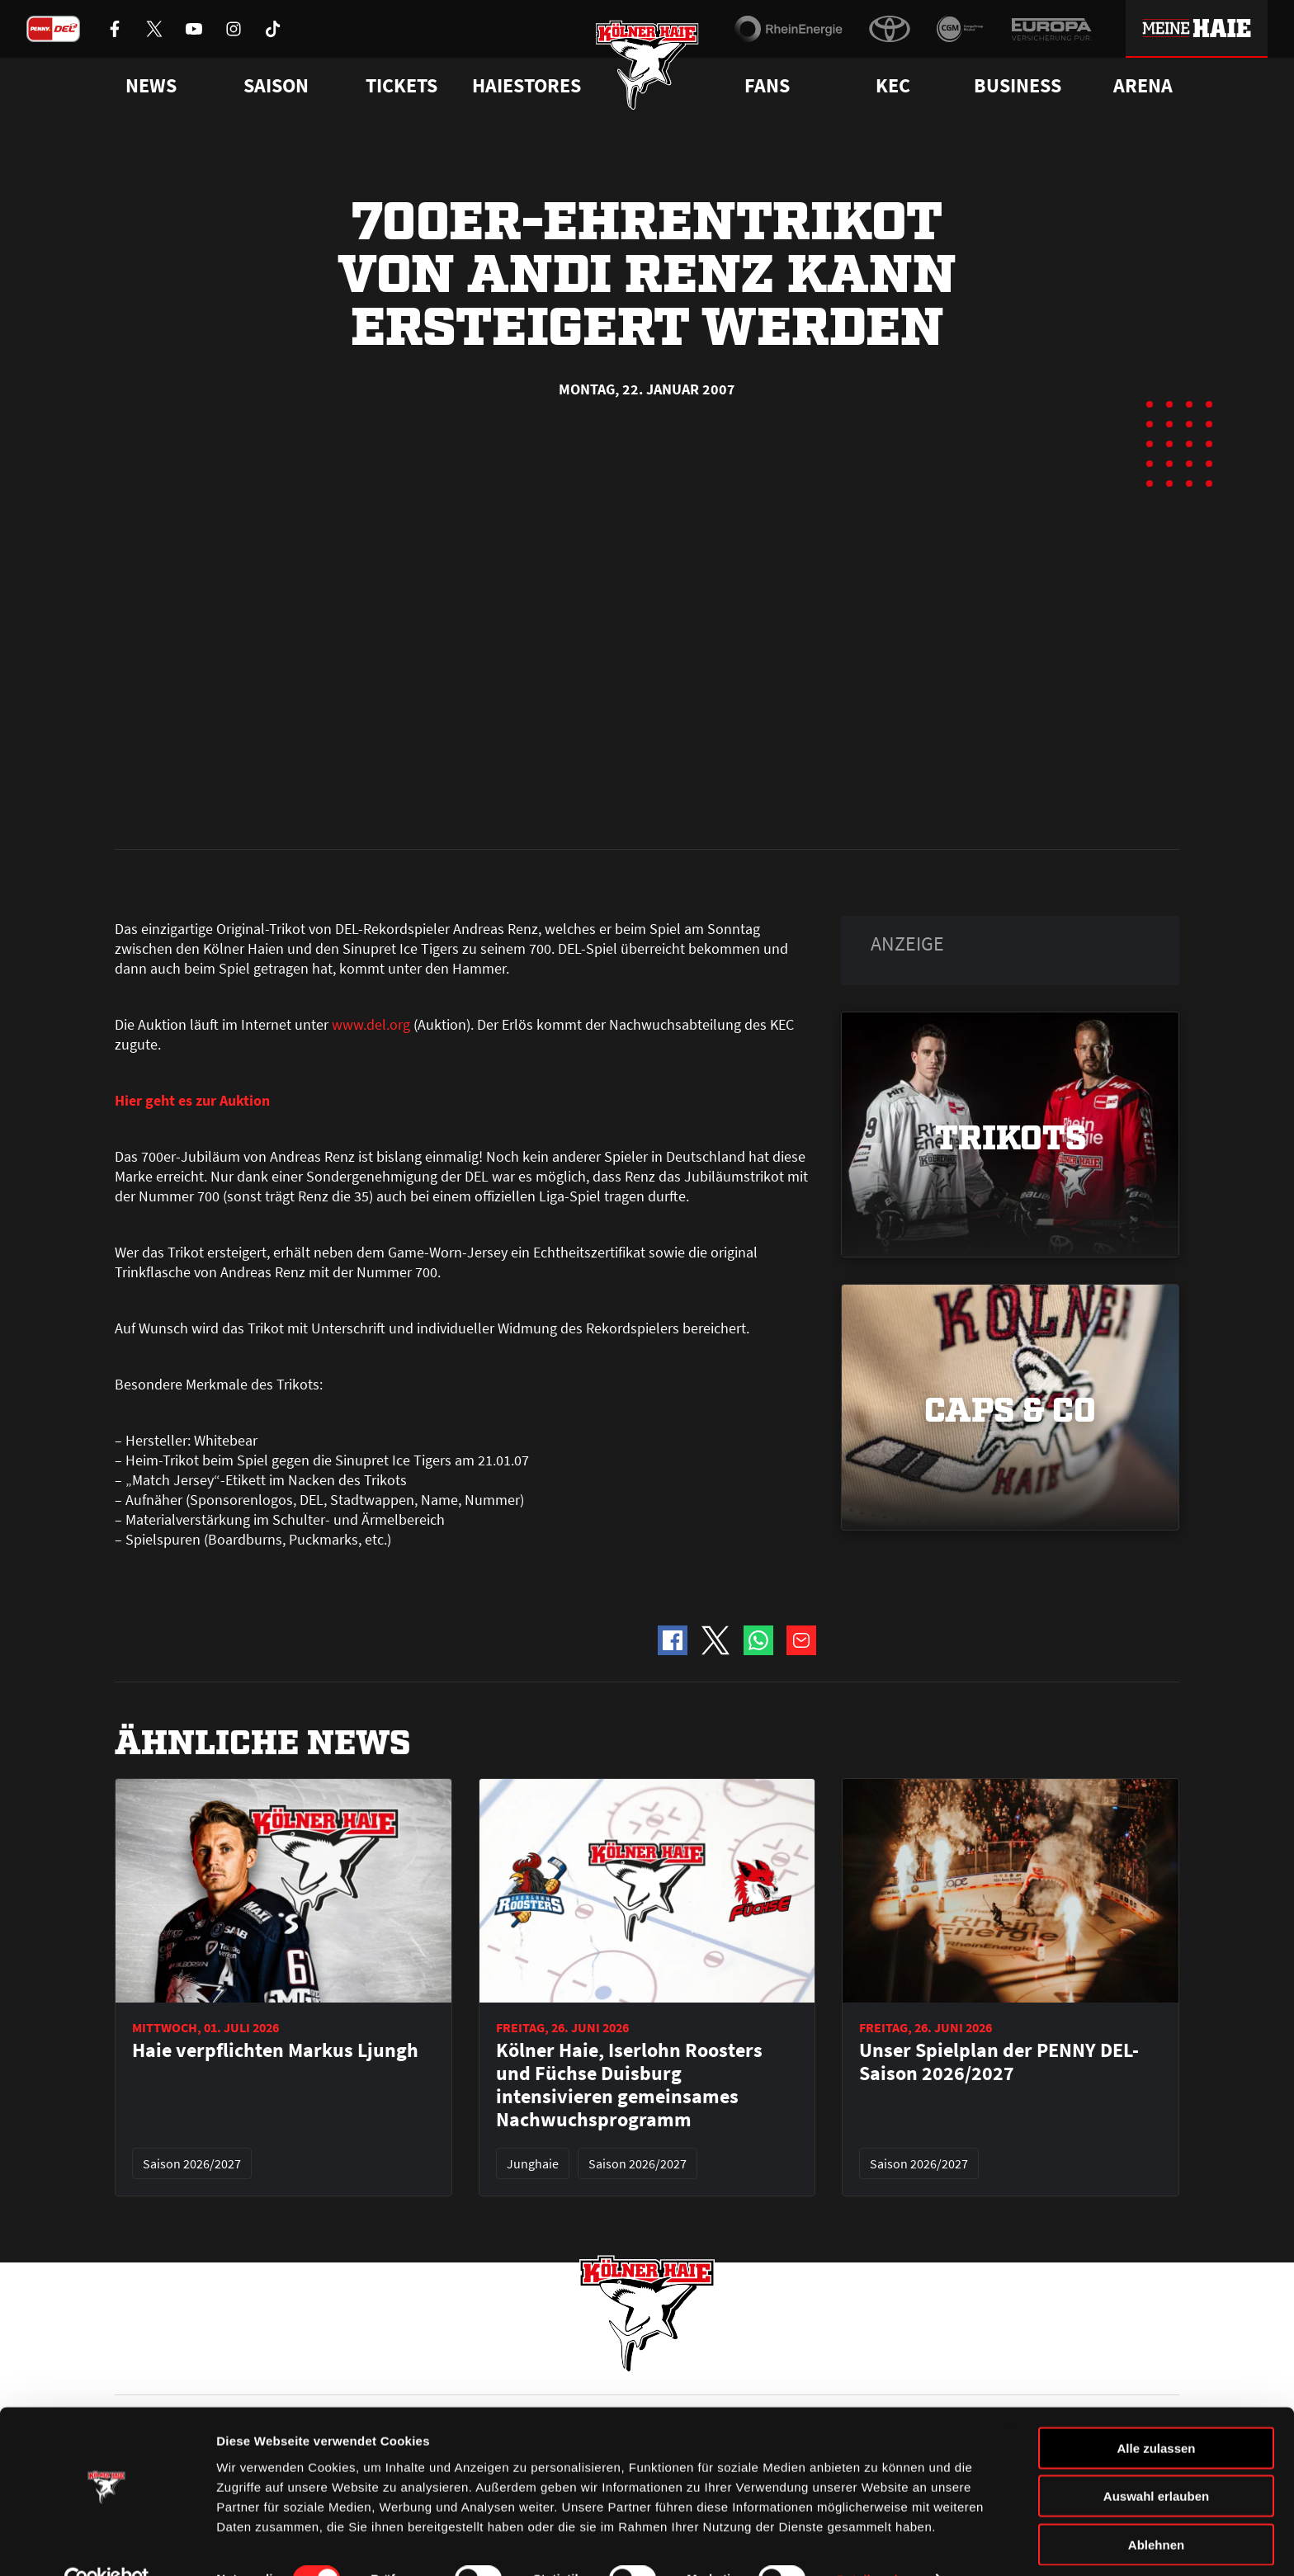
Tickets (401, 85)
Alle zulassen (1156, 2411)
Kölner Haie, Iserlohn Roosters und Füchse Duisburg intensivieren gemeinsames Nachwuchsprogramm (629, 1712)
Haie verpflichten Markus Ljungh (275, 1677)
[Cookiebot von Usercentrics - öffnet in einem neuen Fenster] (107, 2543)
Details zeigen (877, 2543)
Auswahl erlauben (1156, 2460)
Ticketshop (412, 2368)
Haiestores (526, 85)
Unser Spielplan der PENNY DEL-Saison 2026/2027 (999, 1689)
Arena (1143, 85)
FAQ (658, 2368)
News (129, 2368)
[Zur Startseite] (647, 68)
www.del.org (371, 651)
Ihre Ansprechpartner (973, 2368)
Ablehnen (1156, 2508)
